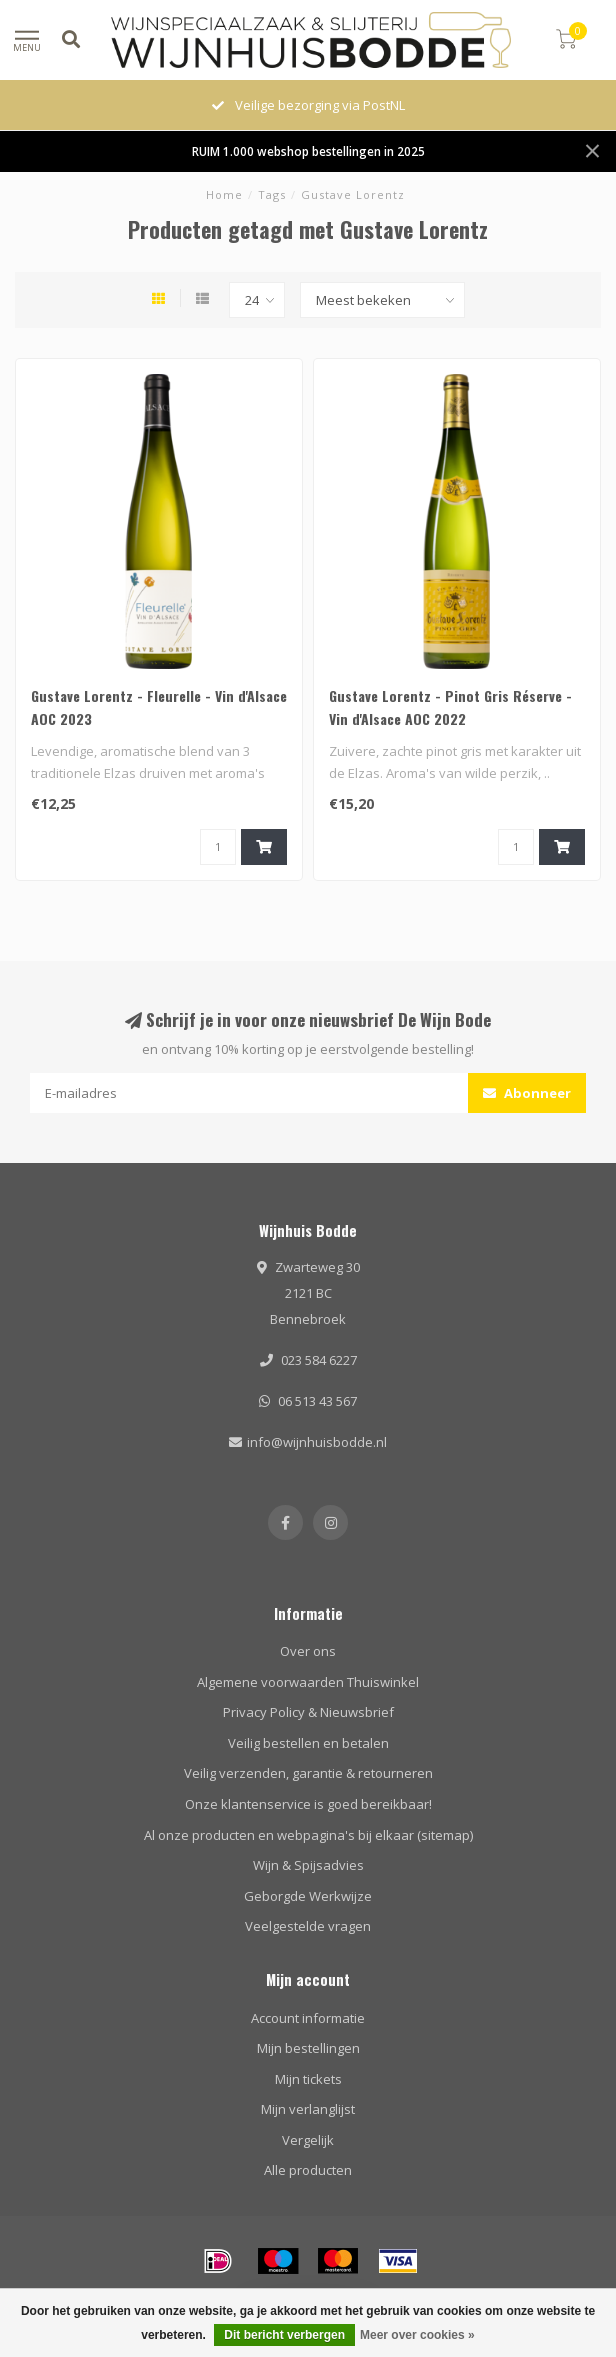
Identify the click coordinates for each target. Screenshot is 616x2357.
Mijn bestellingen (308, 2048)
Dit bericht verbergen (284, 2335)
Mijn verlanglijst (308, 2109)
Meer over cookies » (417, 2335)
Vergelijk (308, 2140)
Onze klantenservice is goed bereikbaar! (308, 1804)
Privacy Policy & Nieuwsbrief (308, 1712)
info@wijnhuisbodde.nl (317, 1442)
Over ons (308, 1651)
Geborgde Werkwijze (308, 1896)
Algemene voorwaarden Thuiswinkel (308, 1682)
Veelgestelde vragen (308, 1926)
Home (224, 194)
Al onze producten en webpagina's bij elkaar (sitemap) (308, 1835)
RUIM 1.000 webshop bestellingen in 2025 (308, 151)
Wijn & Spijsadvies (308, 1865)
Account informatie (308, 2018)
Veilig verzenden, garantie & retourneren (308, 1773)
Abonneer (527, 1093)
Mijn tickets (308, 2079)
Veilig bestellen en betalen (308, 1743)
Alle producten (308, 2170)
